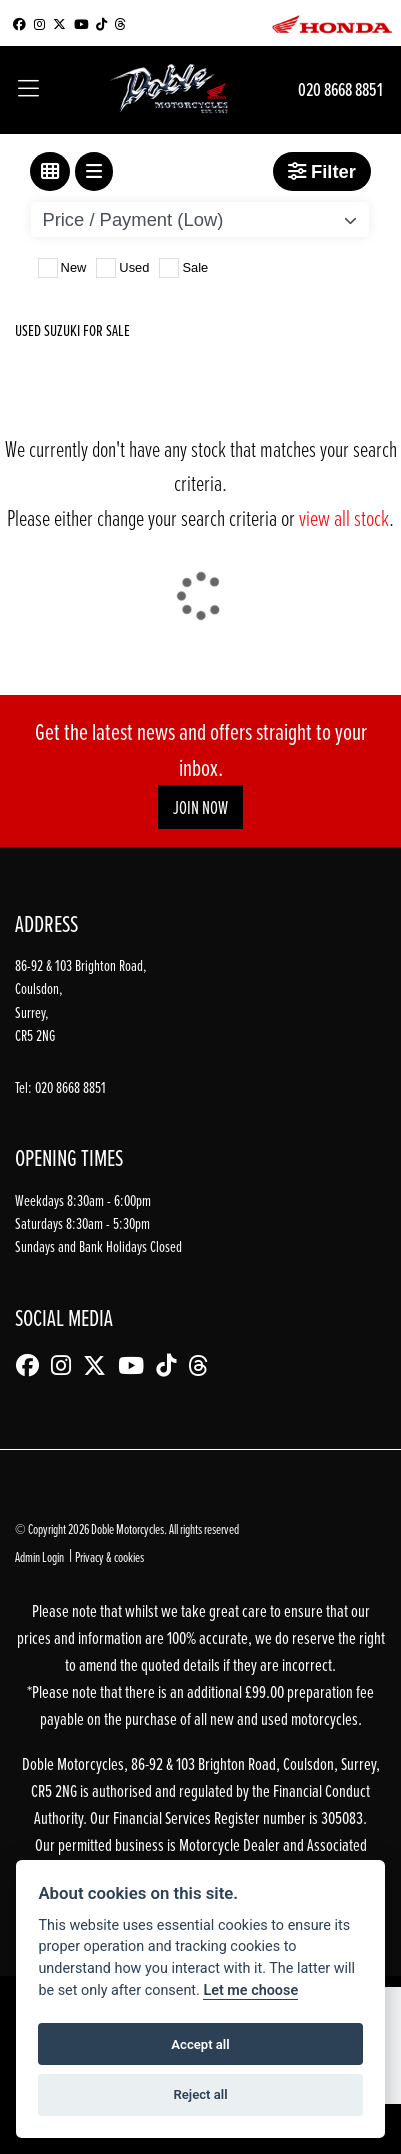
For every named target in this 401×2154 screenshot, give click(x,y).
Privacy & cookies (109, 1556)
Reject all (200, 2094)
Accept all (200, 2044)
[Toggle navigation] (28, 90)
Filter (322, 171)
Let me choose (250, 1990)
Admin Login (39, 1556)
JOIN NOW (200, 807)
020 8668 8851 (340, 89)
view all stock (344, 517)
